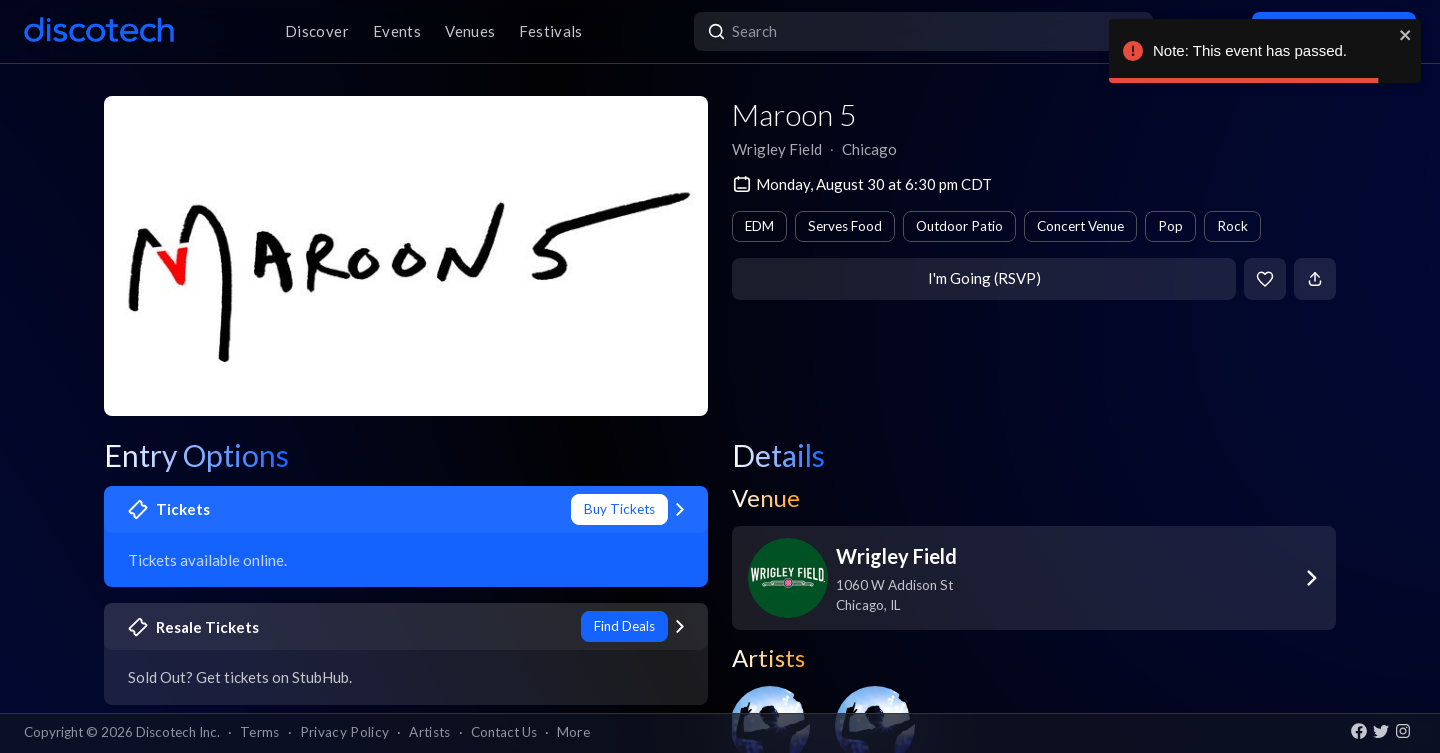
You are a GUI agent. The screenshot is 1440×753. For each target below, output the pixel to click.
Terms (260, 732)
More (573, 732)
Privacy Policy (345, 732)
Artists (429, 732)
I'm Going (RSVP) (984, 278)
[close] (1406, 35)
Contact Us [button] (504, 732)
